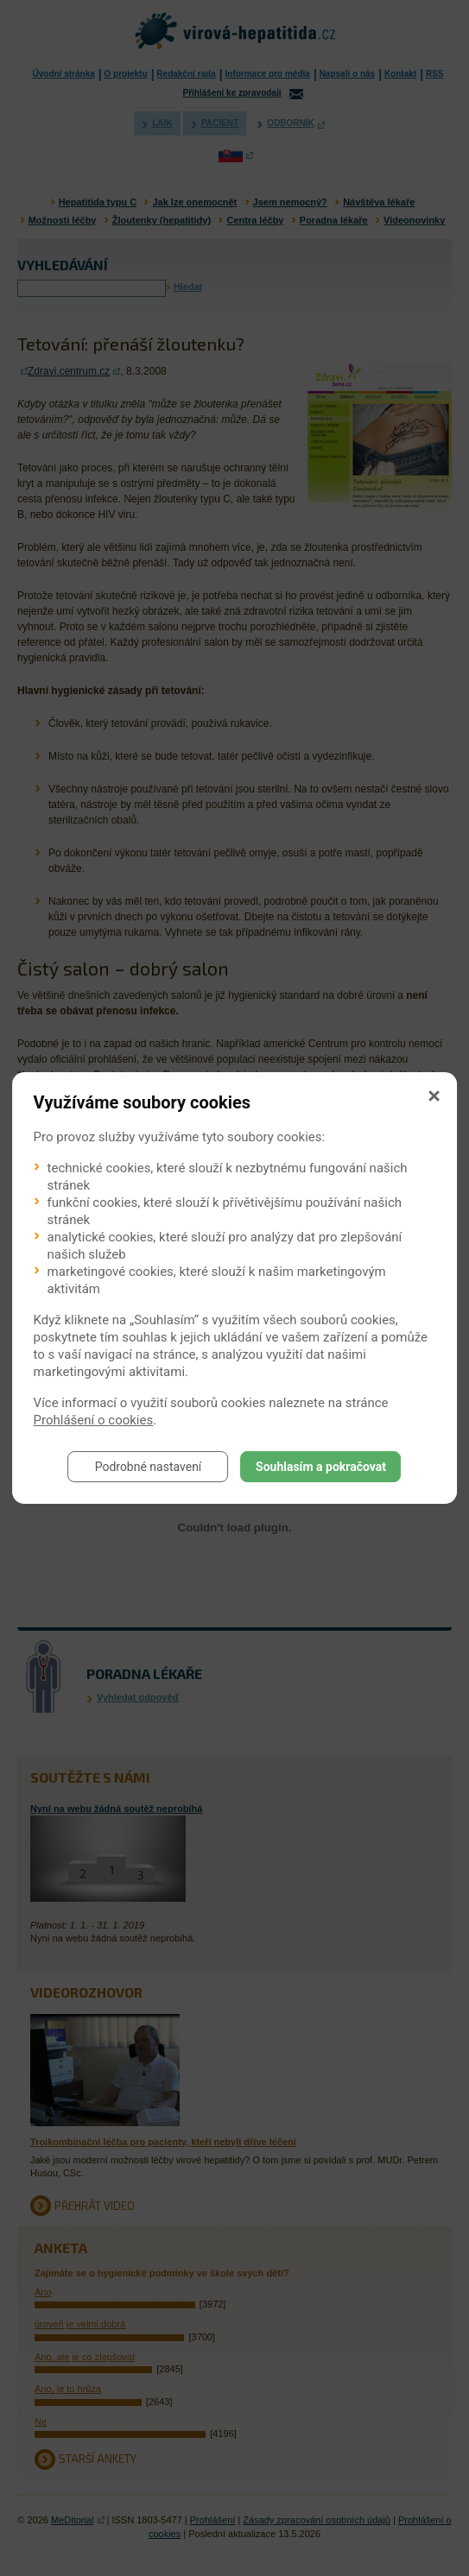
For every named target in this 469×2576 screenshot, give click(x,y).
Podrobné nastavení (148, 1467)
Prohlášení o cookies (94, 1420)
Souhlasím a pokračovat (321, 1467)
